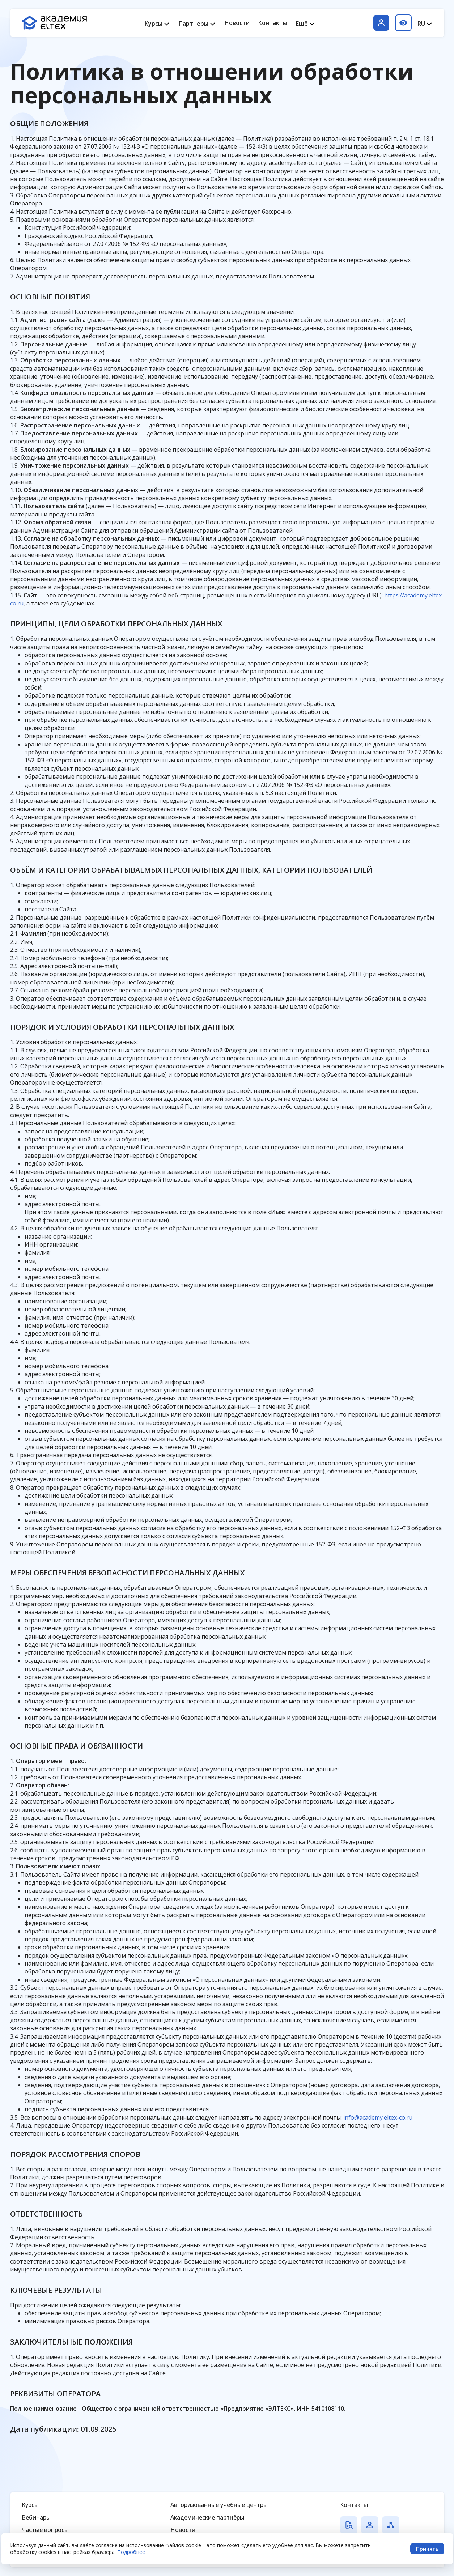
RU (421, 23)
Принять (427, 2548)
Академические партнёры (207, 2517)
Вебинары (36, 2517)
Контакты (272, 23)
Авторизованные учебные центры (219, 2505)
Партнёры (193, 23)
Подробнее (131, 2552)
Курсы (153, 23)
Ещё (302, 23)
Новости (237, 23)
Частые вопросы (45, 2530)
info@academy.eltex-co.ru (377, 2117)
